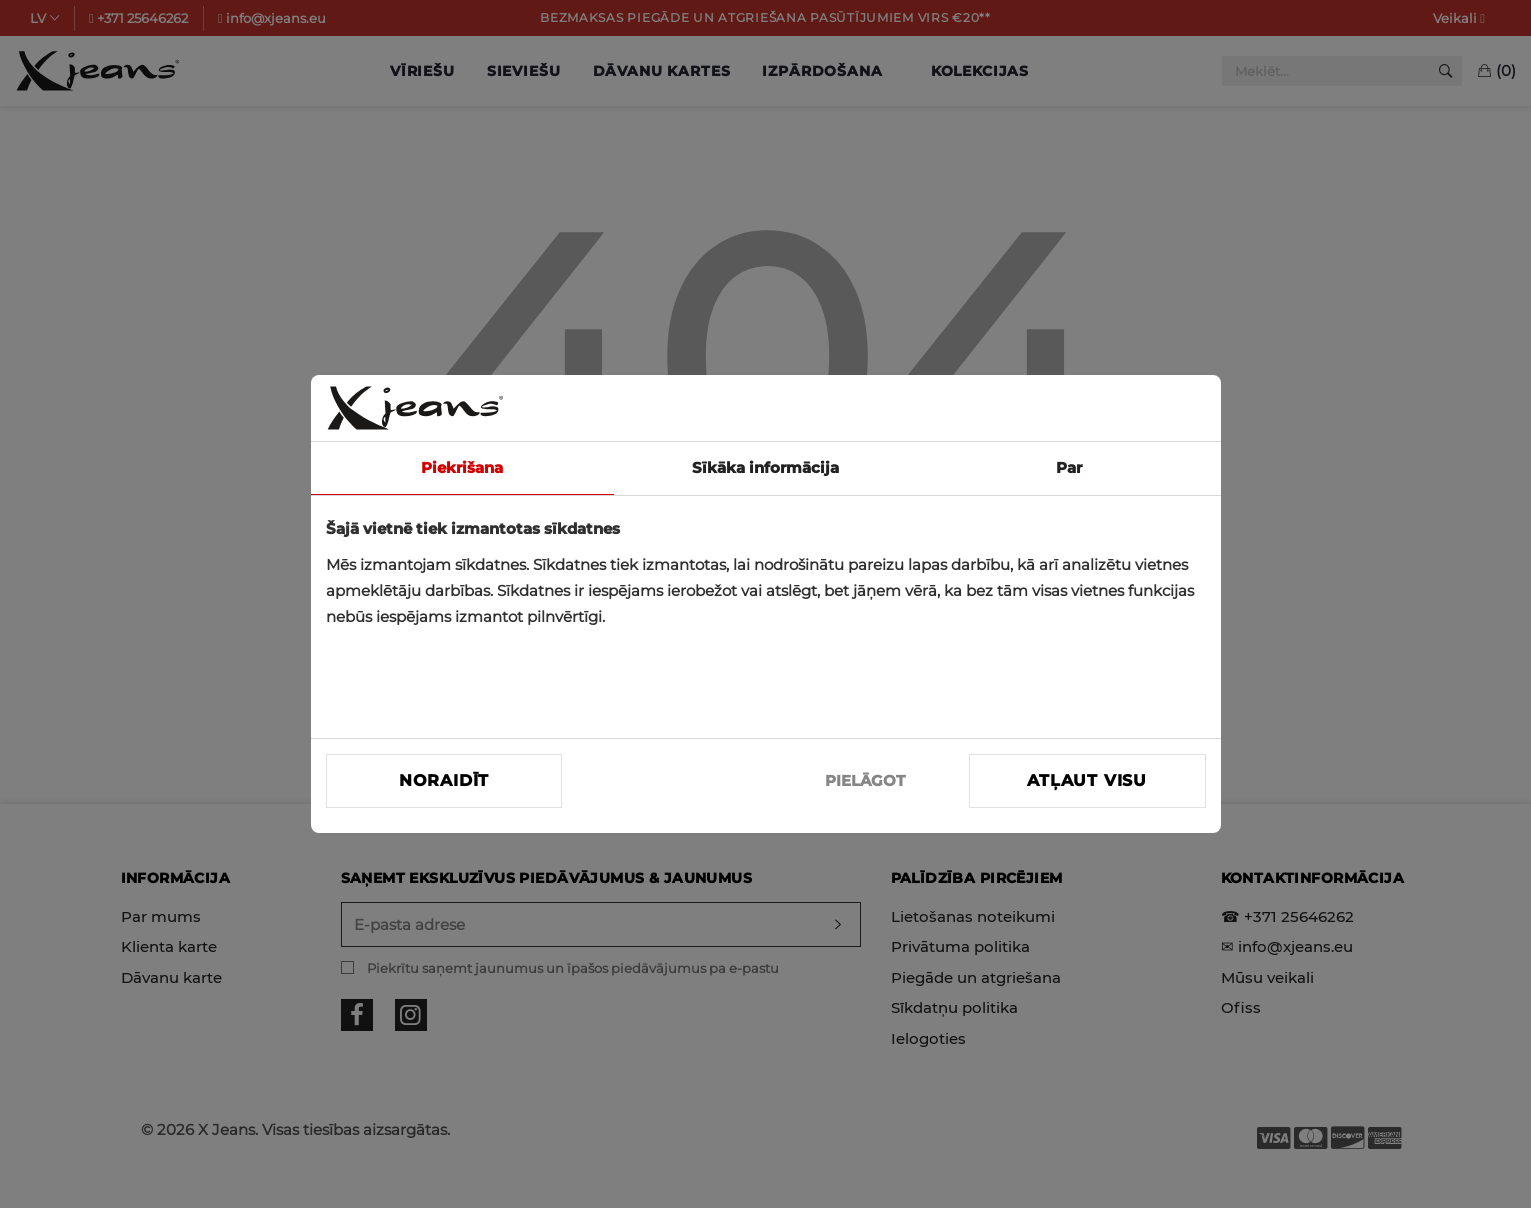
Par (1069, 467)
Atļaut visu (1087, 780)
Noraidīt (444, 780)
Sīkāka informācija (765, 467)
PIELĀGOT (865, 780)
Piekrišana (462, 467)
